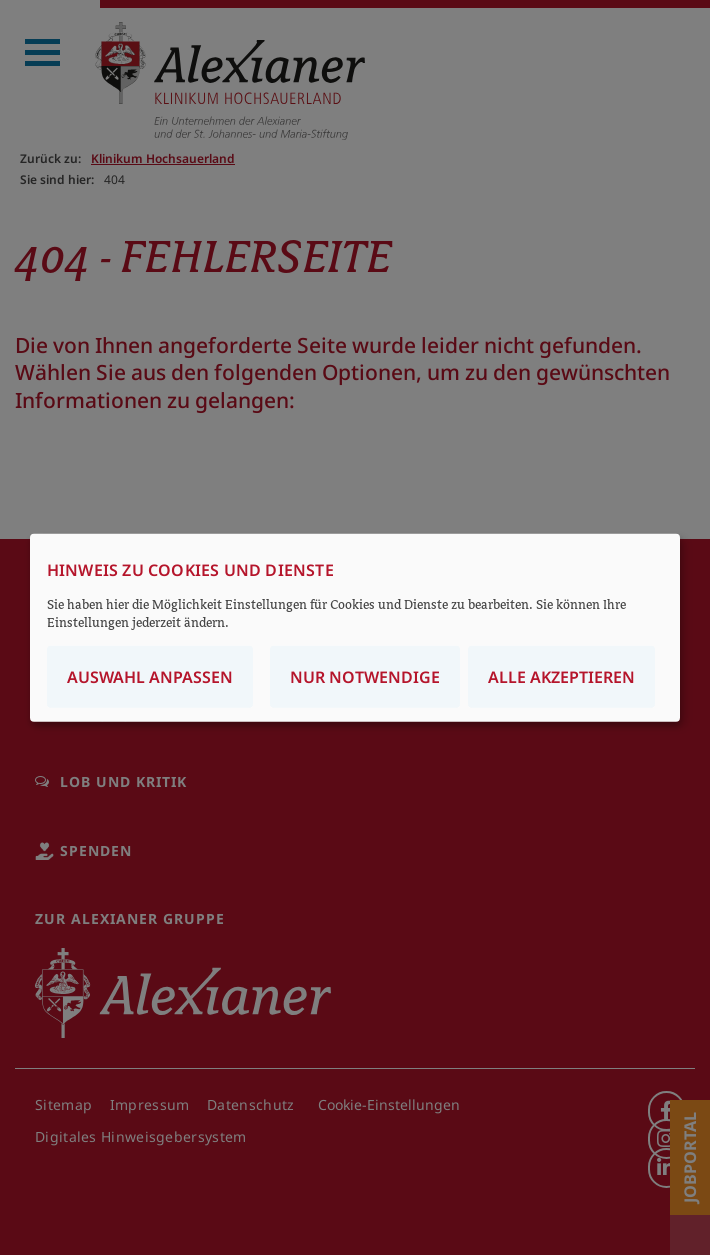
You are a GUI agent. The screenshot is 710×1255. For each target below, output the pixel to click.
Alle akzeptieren (561, 677)
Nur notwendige (365, 677)
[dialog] (355, 627)
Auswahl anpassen (150, 677)
